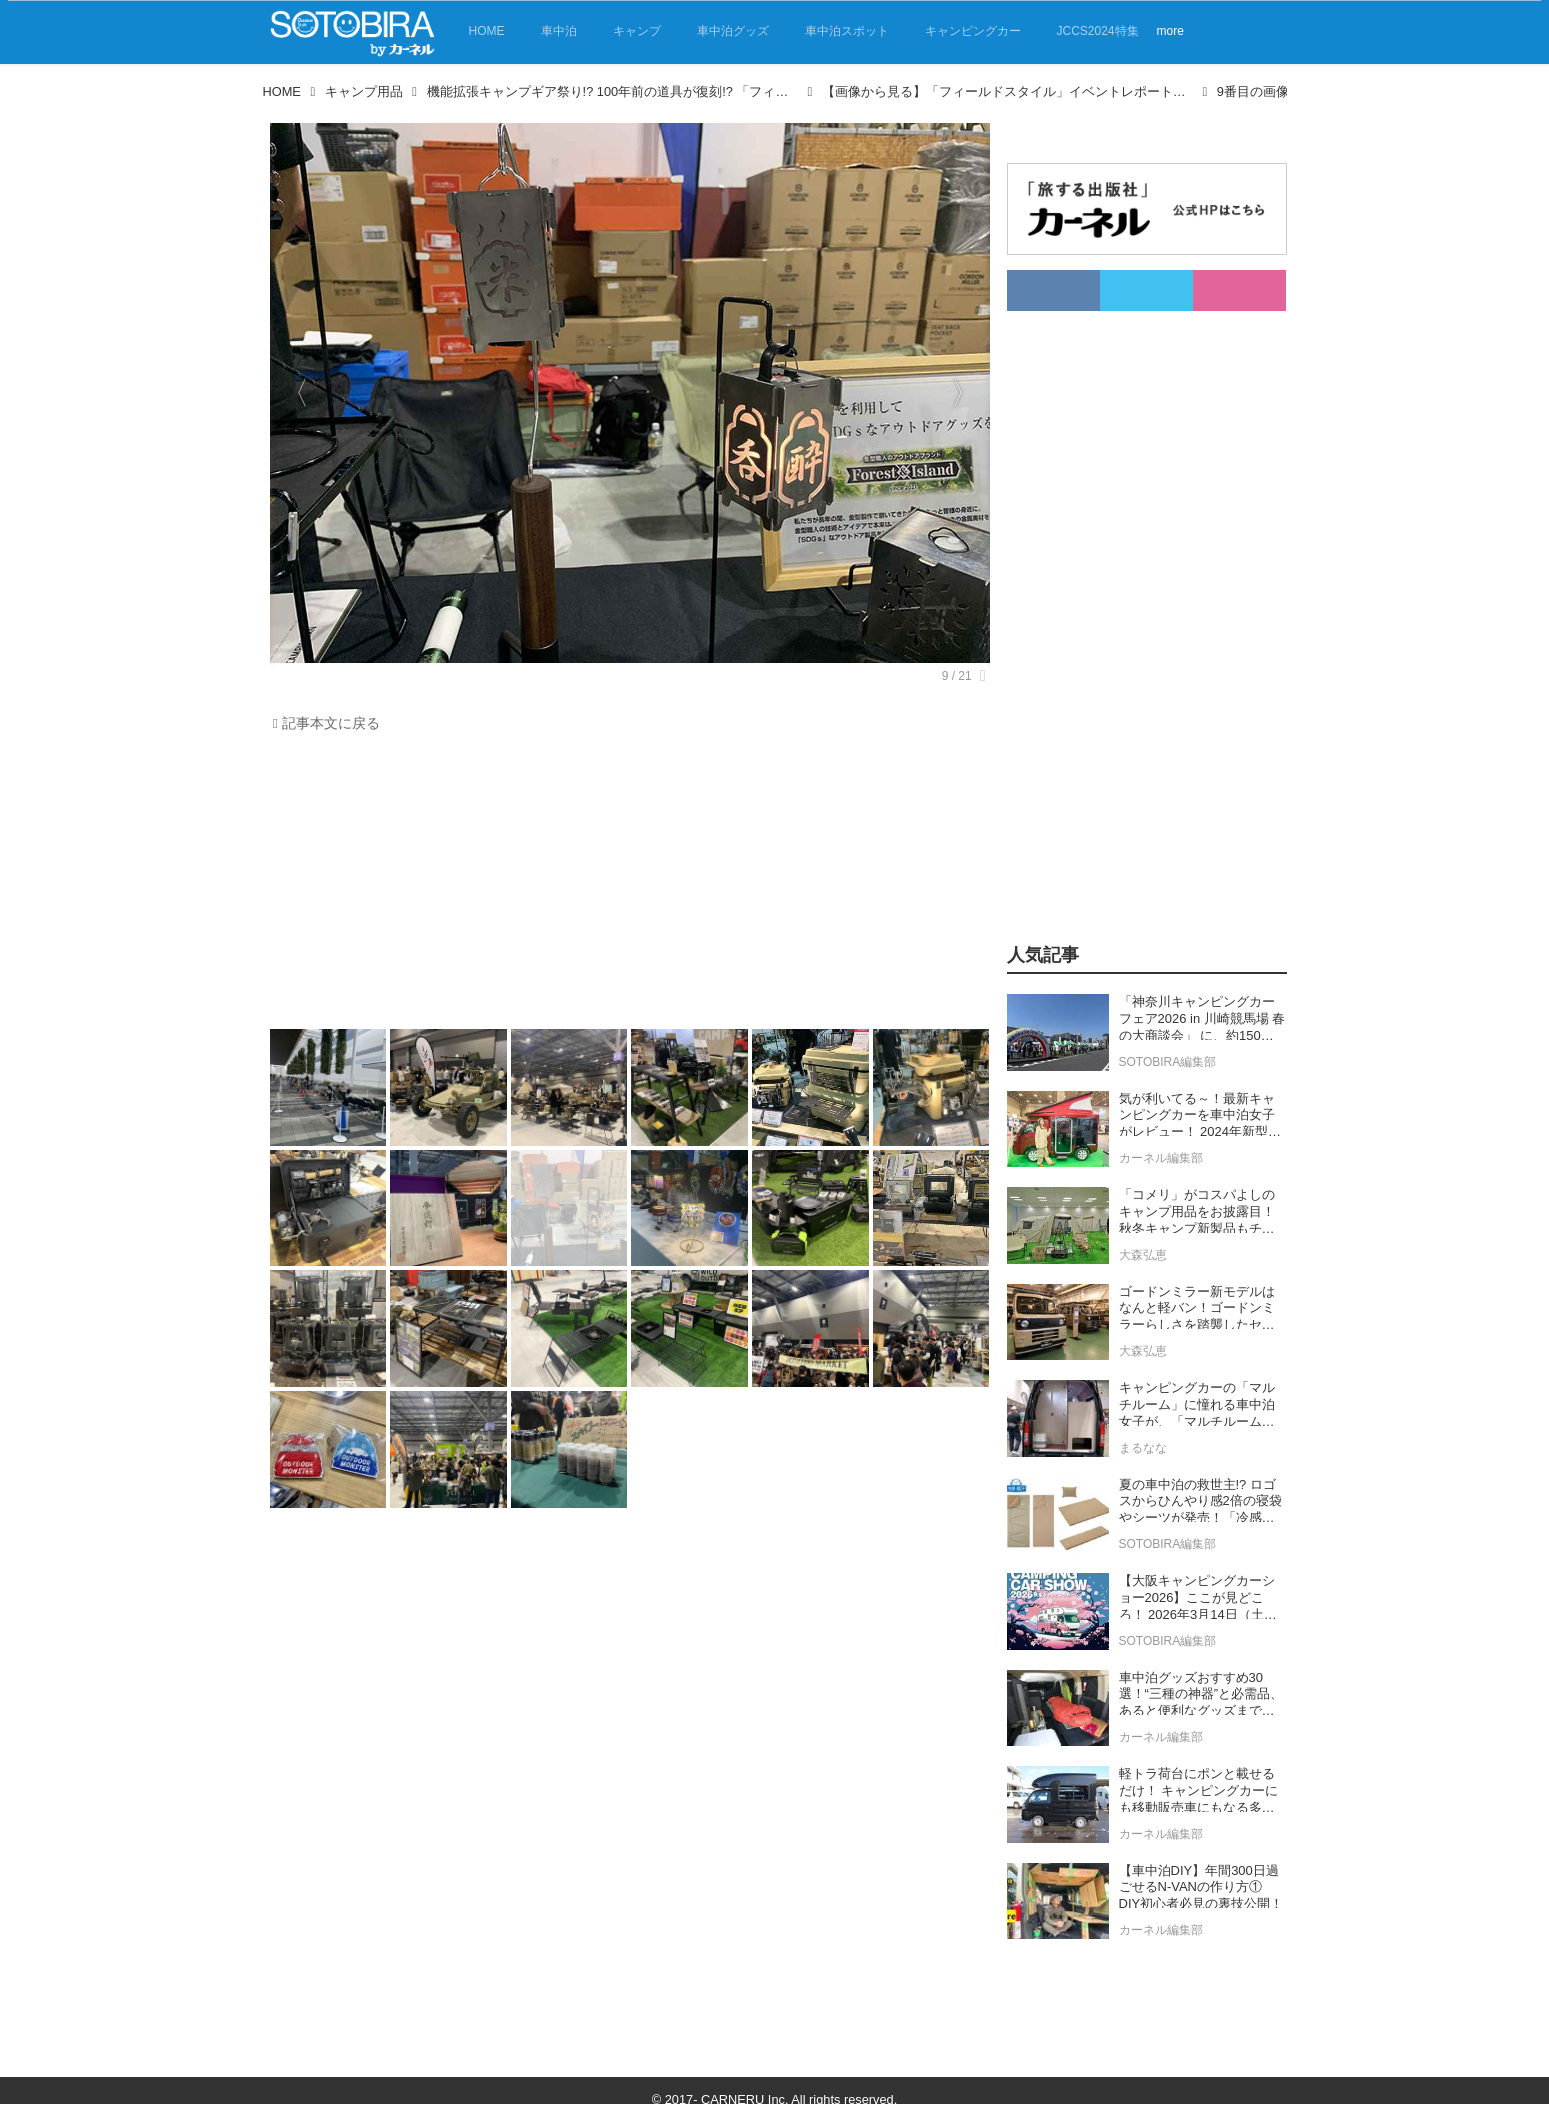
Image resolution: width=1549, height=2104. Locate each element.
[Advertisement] (625, 886)
